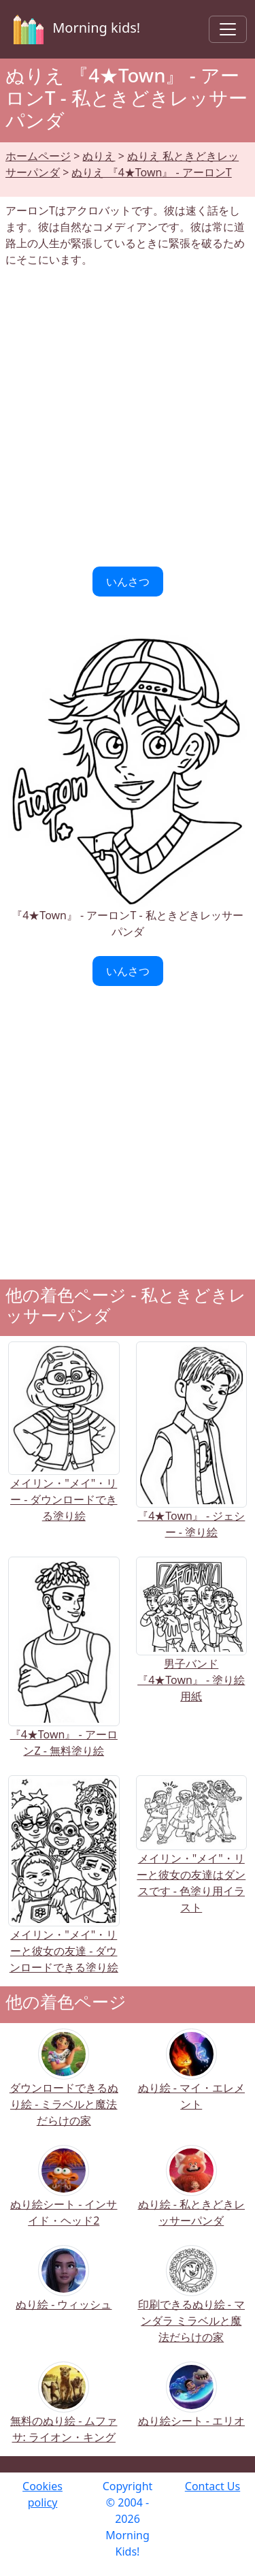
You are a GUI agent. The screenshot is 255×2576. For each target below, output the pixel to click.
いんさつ (128, 581)
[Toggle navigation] (228, 29)
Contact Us (212, 2486)
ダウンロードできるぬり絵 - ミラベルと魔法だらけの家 (64, 2086)
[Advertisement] (127, 417)
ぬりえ (98, 155)
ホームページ (38, 155)
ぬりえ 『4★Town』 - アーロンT (151, 172)
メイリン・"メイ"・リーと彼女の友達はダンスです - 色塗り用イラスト (192, 1859)
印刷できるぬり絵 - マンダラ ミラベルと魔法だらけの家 (191, 2302)
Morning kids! (74, 29)
